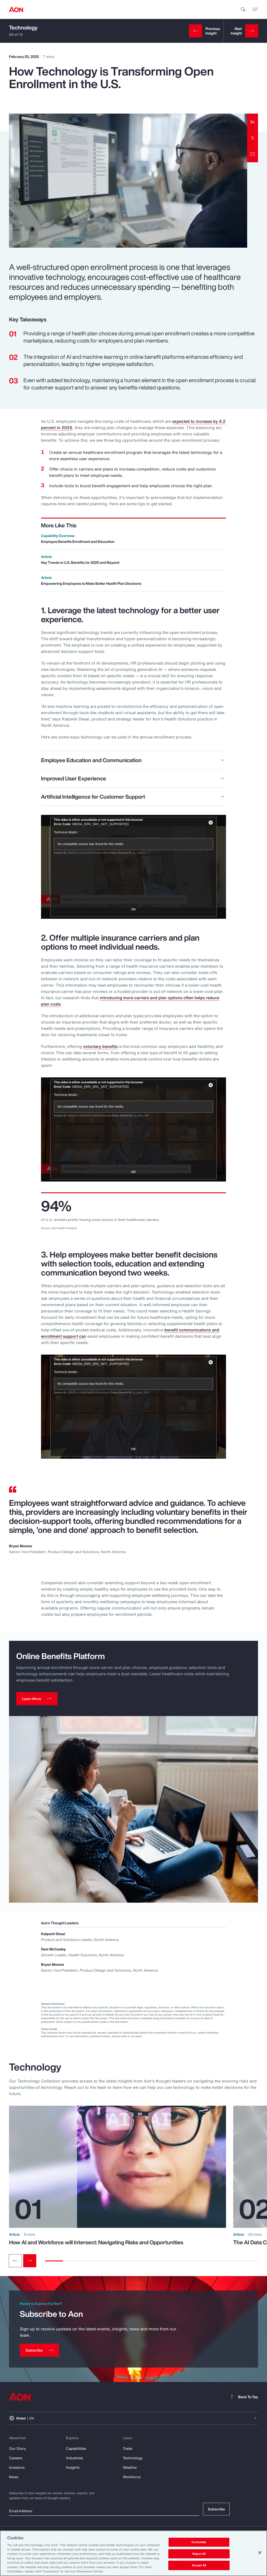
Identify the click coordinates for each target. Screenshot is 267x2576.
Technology (23, 27)
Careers (15, 2458)
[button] (36, 1698)
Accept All (199, 2565)
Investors (17, 2467)
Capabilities (76, 2448)
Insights (73, 2467)
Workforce (132, 2477)
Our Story (17, 2448)
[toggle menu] (255, 9)
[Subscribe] (39, 2350)
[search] (243, 9)
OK (133, 909)
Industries (74, 2458)
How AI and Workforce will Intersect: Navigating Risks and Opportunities (96, 2242)
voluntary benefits (100, 1046)
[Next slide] (29, 2260)
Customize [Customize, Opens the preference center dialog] (199, 2542)
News (13, 2477)
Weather (130, 2467)
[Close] (260, 2553)
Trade (127, 2448)
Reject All (198, 2554)
